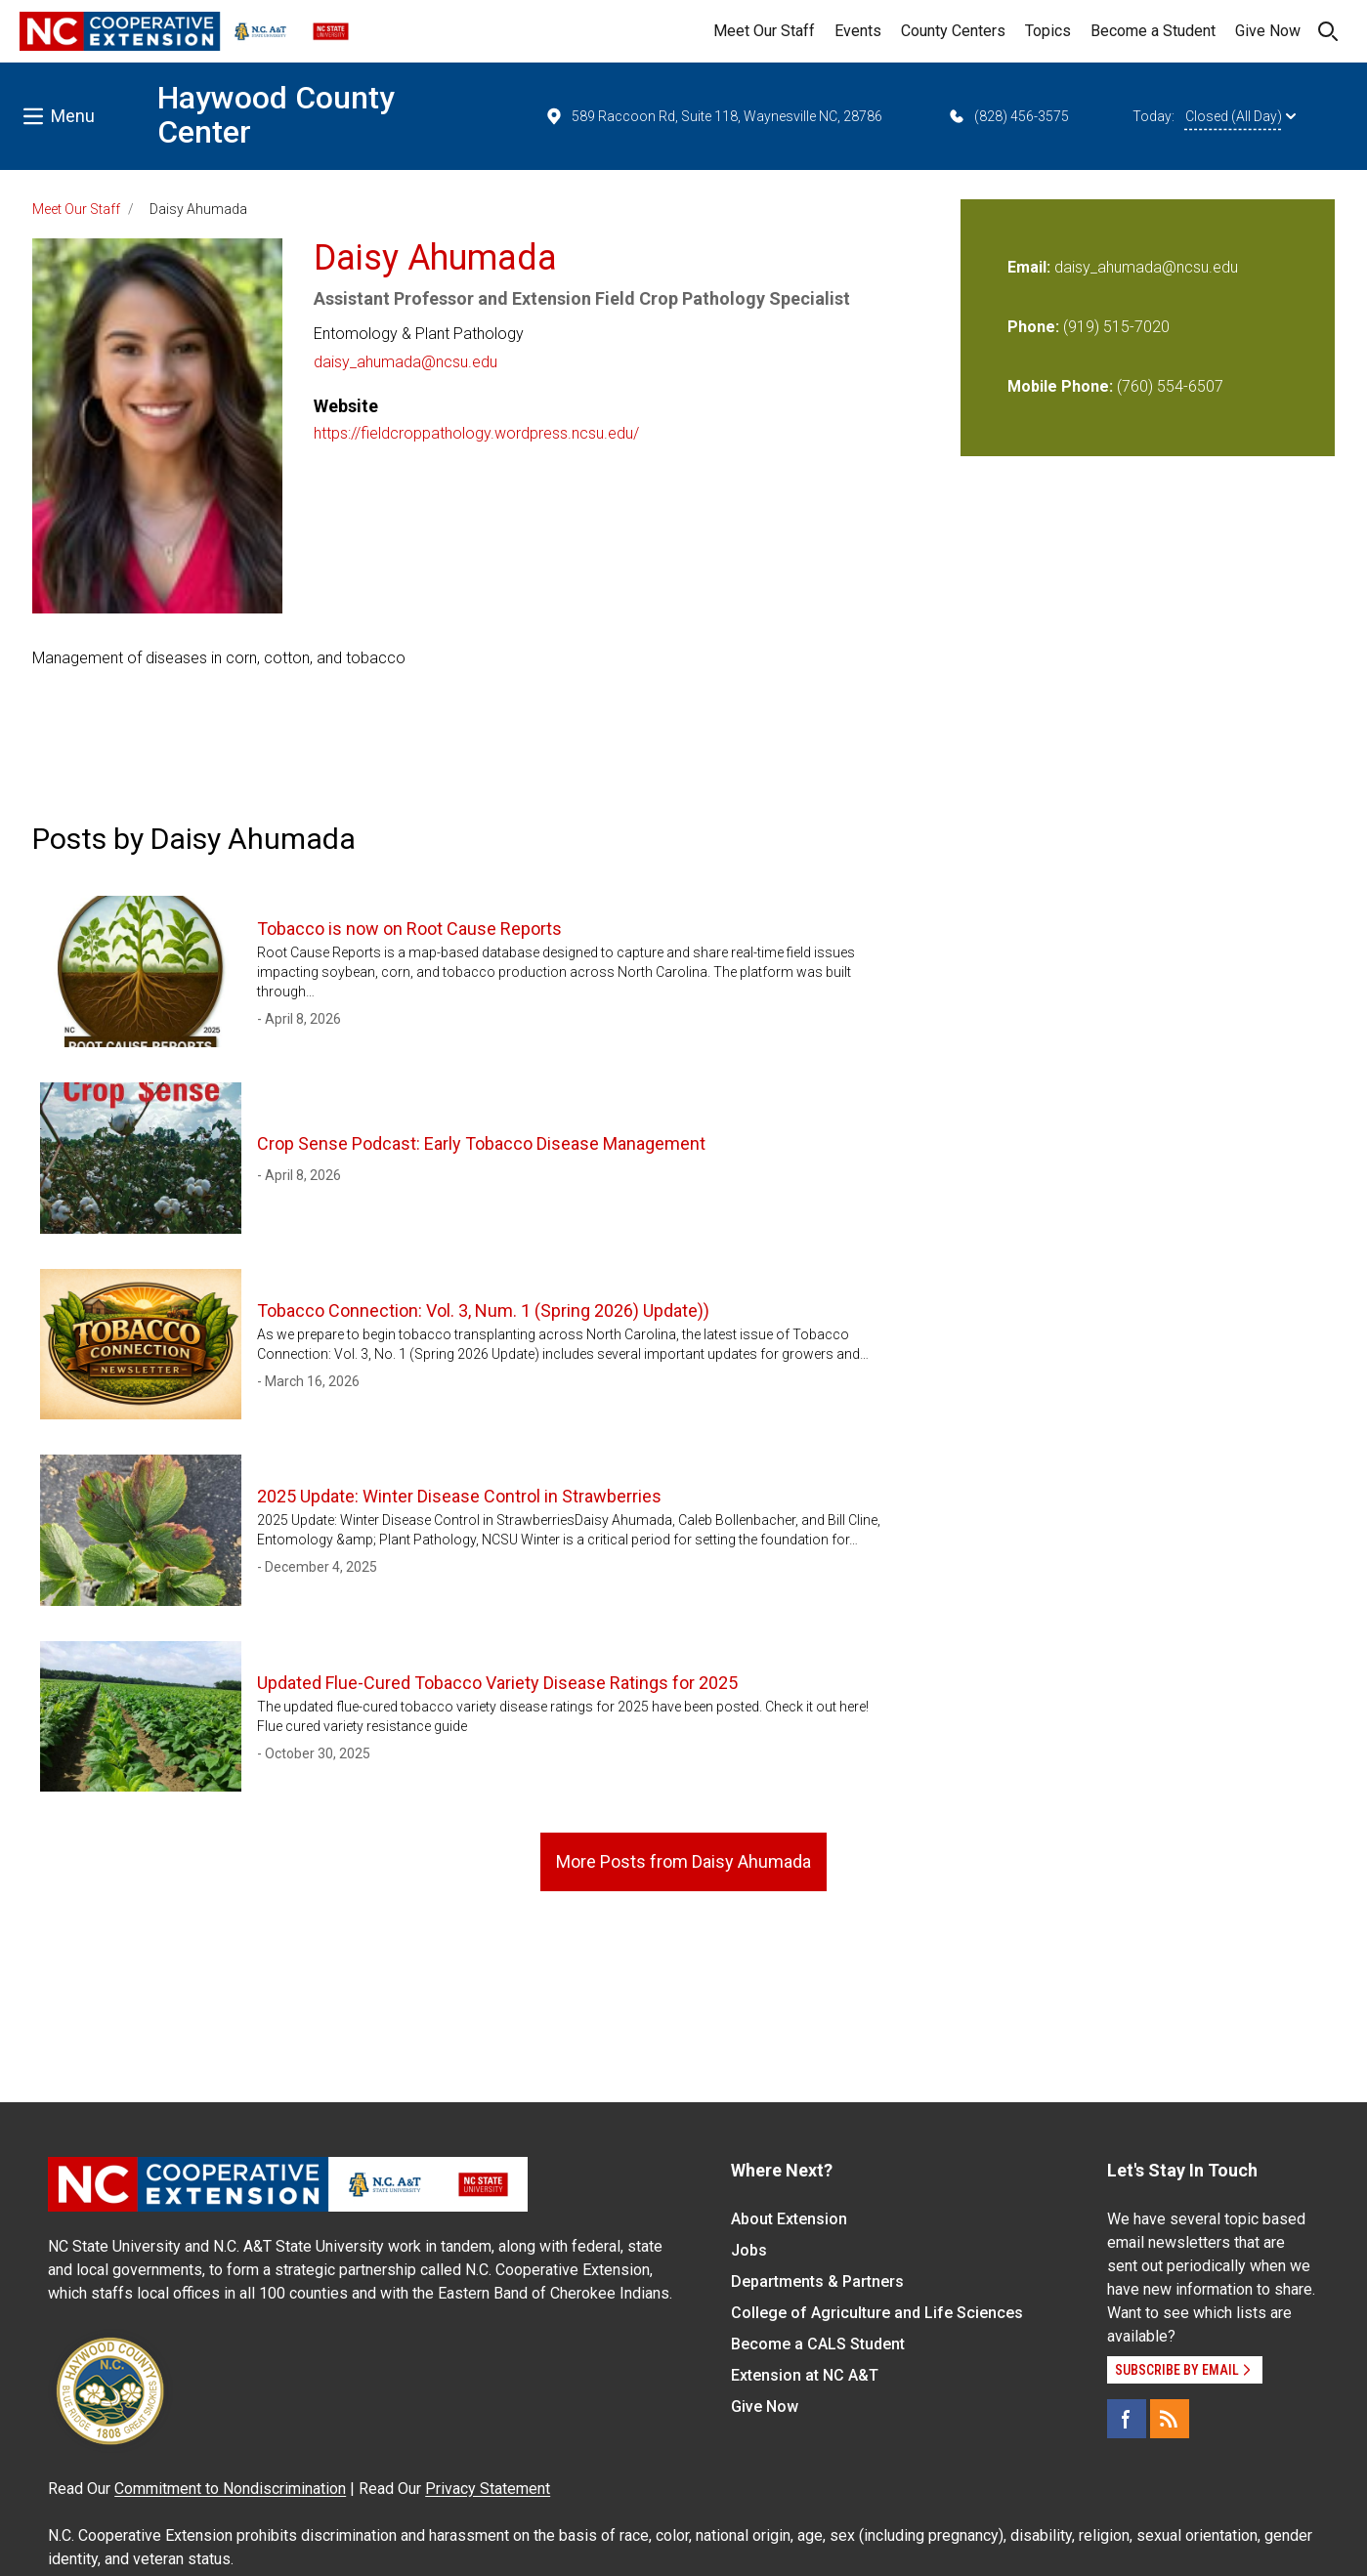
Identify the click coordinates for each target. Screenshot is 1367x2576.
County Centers (953, 30)
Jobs (749, 2250)
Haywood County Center (276, 114)
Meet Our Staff (764, 30)
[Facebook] (1126, 2418)
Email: (1030, 267)
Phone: (1033, 326)
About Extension (789, 2219)
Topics (1048, 30)
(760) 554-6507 (1170, 386)
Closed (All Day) (1240, 116)
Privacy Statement (487, 2488)
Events (857, 30)
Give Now (1268, 30)
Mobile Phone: (1060, 386)
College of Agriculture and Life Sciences (877, 2312)
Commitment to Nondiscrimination (230, 2488)
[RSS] (1169, 2418)
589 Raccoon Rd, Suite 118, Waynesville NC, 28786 (713, 116)
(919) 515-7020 (1116, 326)
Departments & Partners (817, 2281)
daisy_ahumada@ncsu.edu (405, 362)
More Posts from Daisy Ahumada (683, 1861)
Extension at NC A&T (804, 2375)
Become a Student (1153, 30)
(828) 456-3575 (1008, 116)
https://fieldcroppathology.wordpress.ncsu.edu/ (476, 433)
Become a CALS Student (818, 2344)
